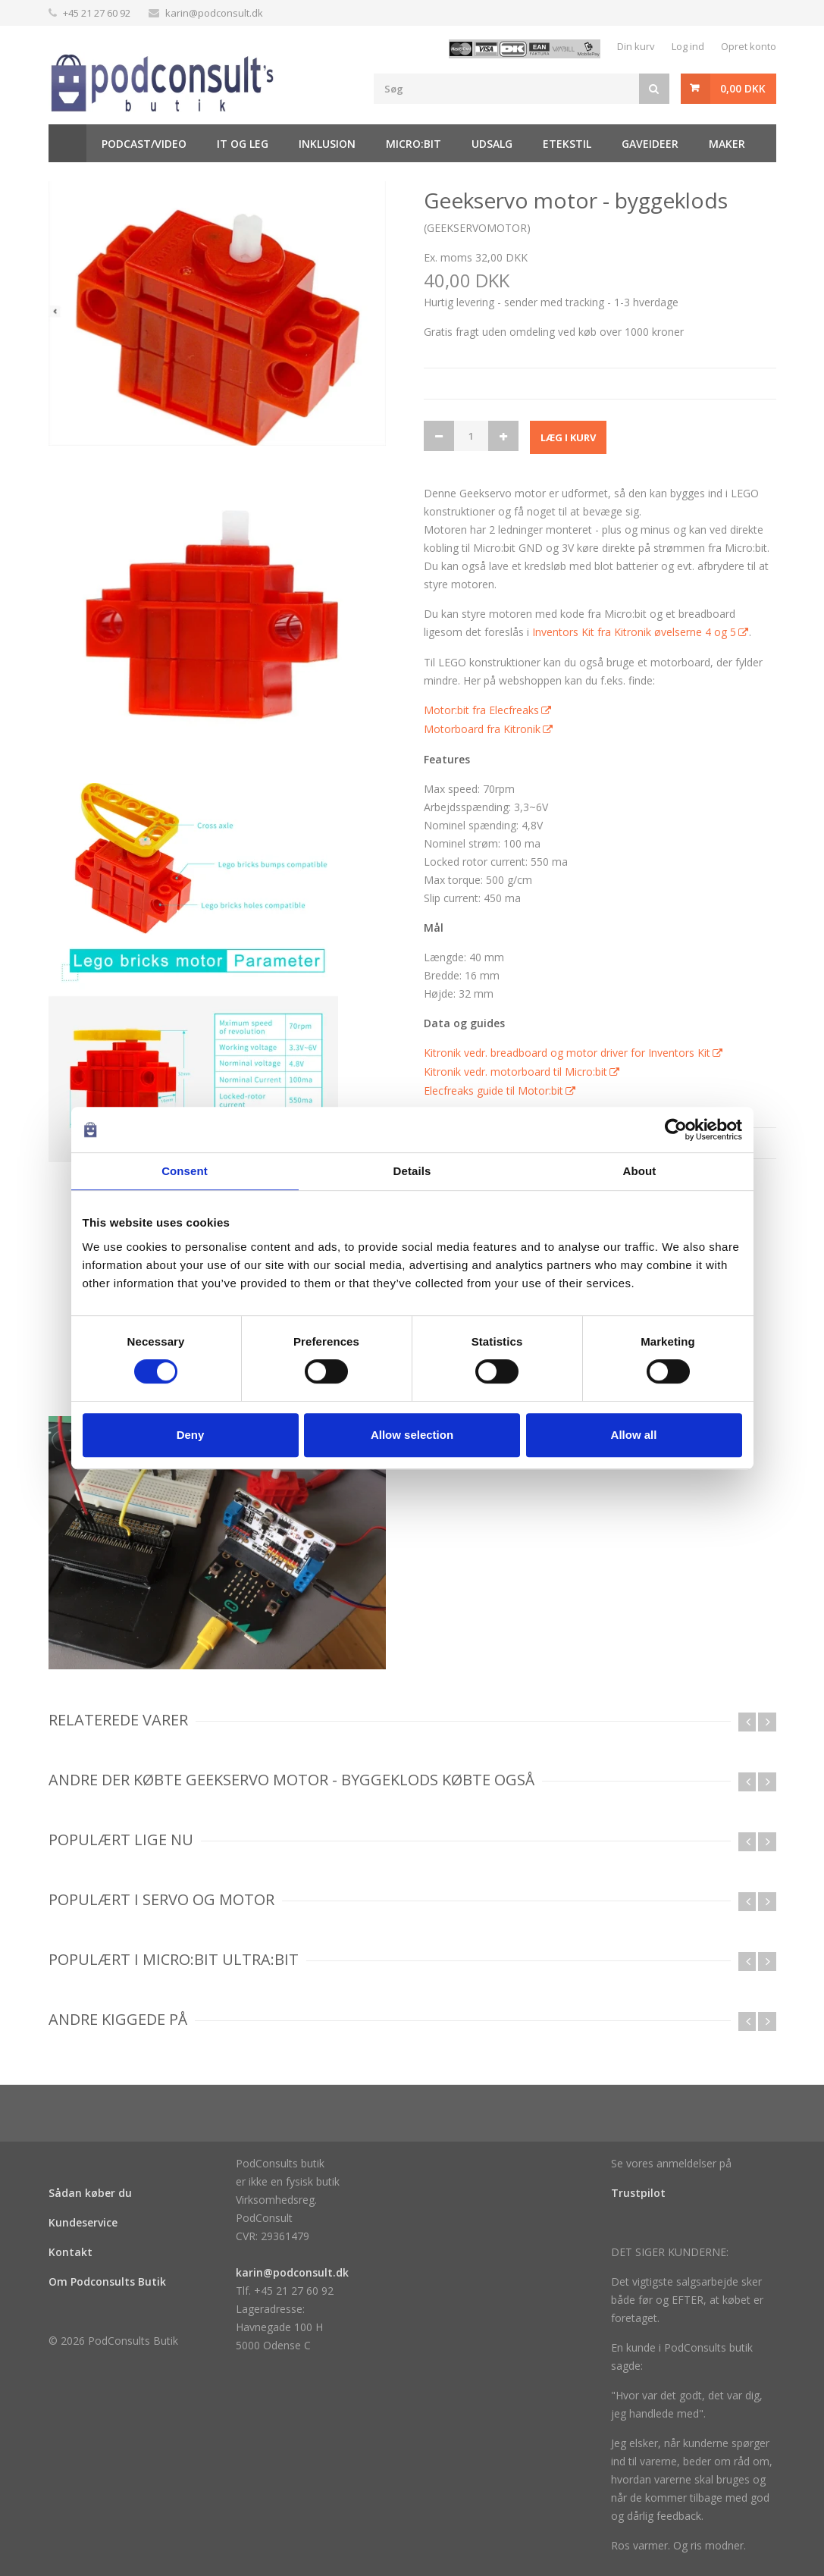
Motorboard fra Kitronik (482, 729)
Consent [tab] (184, 1170)
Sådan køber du (90, 2193)
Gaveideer (650, 143)
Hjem (67, 143)
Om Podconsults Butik (107, 2281)
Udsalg (492, 143)
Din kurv (636, 46)
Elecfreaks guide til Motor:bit (493, 1090)
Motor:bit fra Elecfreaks (481, 710)
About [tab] (639, 1170)
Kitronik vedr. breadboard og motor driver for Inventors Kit (567, 1052)
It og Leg (242, 143)
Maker (727, 143)
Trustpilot (638, 2193)
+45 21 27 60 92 (96, 13)
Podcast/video (144, 143)
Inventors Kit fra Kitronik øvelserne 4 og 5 (634, 632)
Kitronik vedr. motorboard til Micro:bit (515, 1071)
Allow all (634, 1434)
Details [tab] (412, 1170)
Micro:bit (413, 143)
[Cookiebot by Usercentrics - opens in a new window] (675, 1129)
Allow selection (412, 1434)
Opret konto (748, 46)
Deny (191, 1434)
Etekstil (567, 143)
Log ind (688, 46)
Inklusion (327, 143)
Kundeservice (83, 2222)
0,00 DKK (743, 88)
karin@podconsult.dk (214, 13)
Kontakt (70, 2252)
